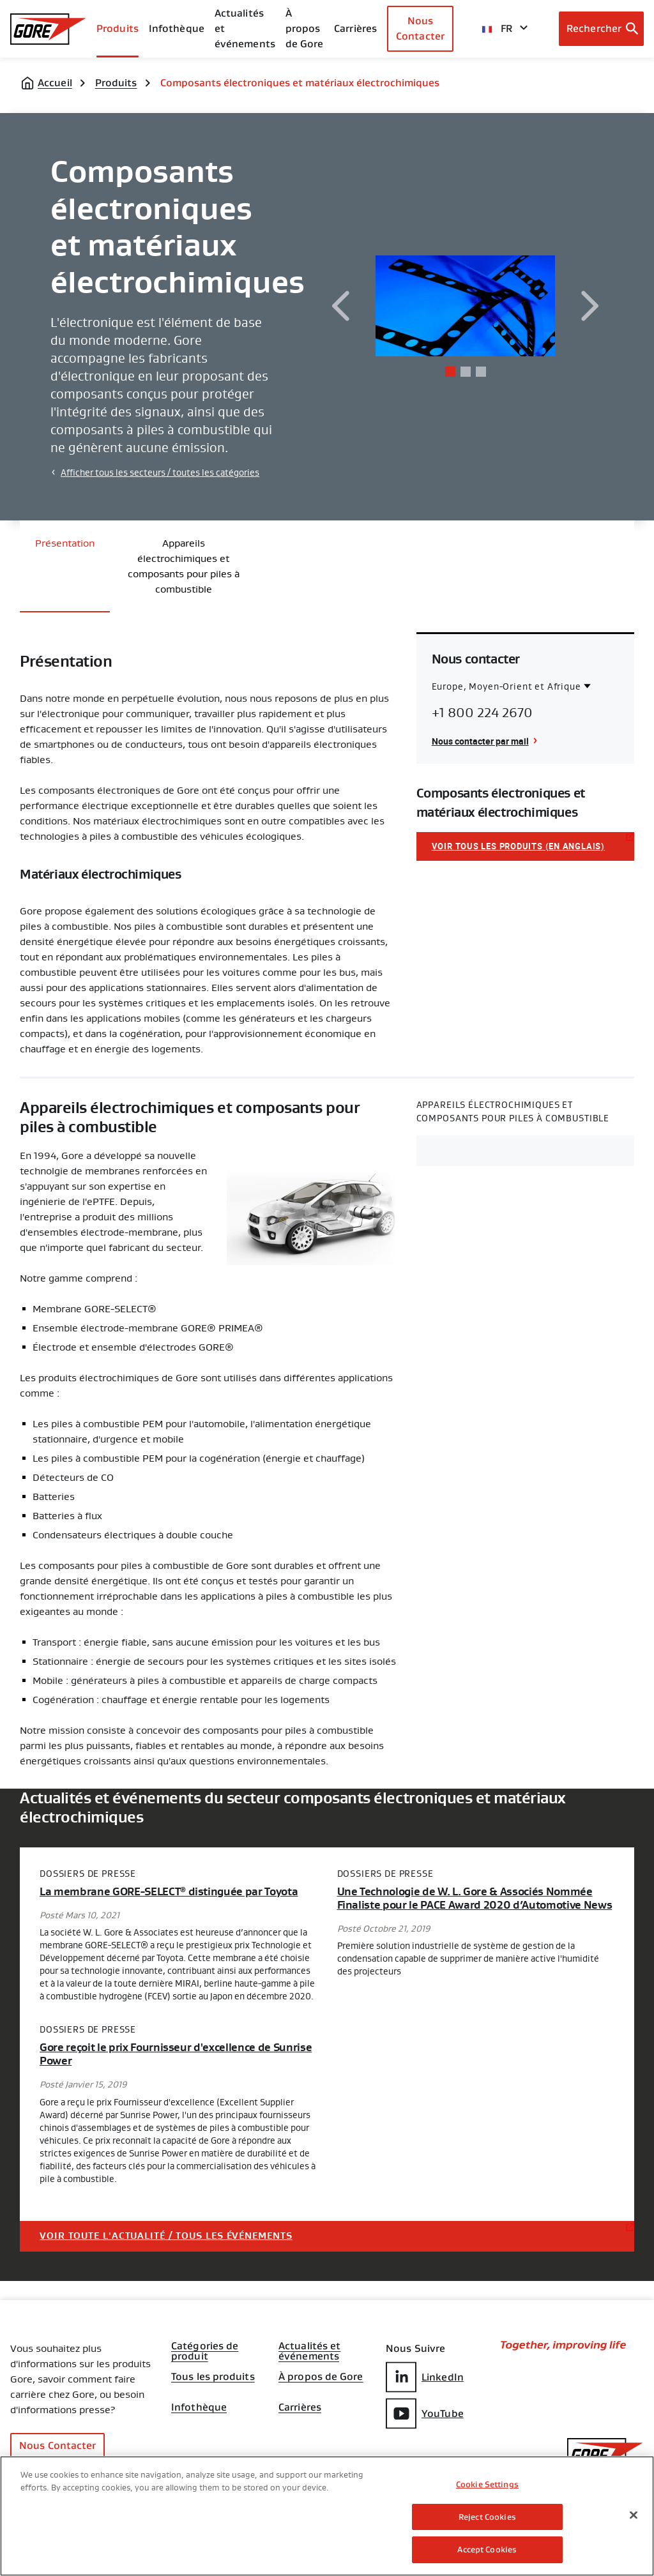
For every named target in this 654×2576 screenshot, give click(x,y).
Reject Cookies (487, 2517)
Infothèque (199, 2407)
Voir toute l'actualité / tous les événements (166, 2236)
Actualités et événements (245, 28)
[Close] (634, 2515)
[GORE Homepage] (48, 29)
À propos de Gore (304, 28)
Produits (117, 28)
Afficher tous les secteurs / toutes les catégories (160, 472)
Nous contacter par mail (480, 741)
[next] (590, 306)
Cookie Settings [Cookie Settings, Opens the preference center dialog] (487, 2484)
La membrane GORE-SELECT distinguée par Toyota (169, 1891)
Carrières (299, 2407)
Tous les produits (213, 2377)
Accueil (55, 82)
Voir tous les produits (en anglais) (518, 846)
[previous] (340, 306)
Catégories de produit (204, 2347)
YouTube (425, 2413)
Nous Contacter (420, 28)
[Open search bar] (601, 28)
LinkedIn (425, 2377)
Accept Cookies (487, 2549)
